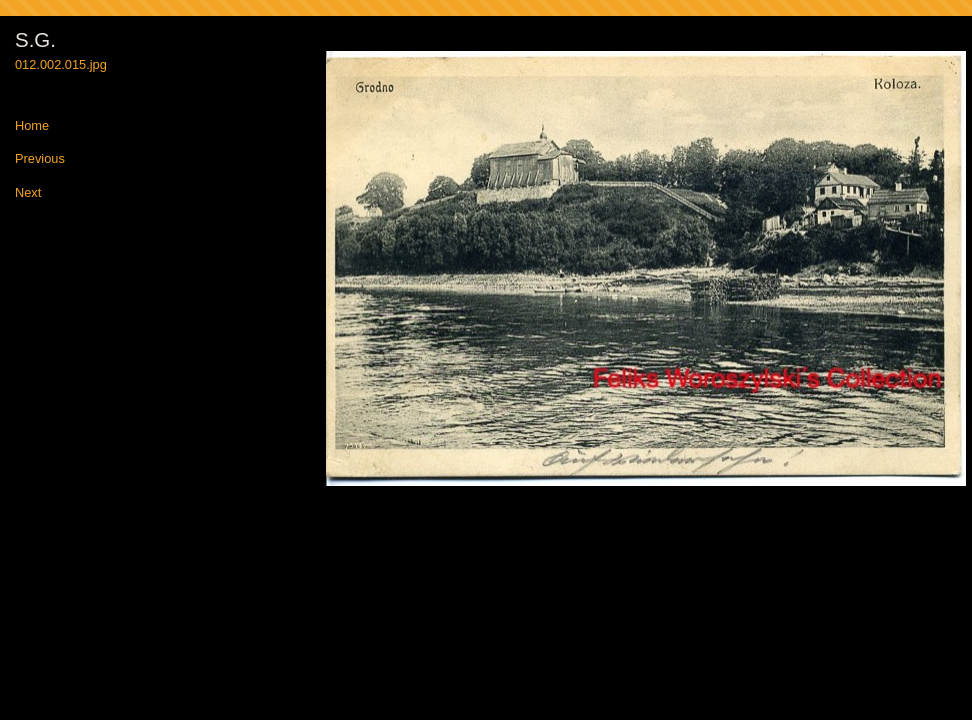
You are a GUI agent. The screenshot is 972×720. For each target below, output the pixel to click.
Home (32, 126)
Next (28, 193)
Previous (40, 159)
